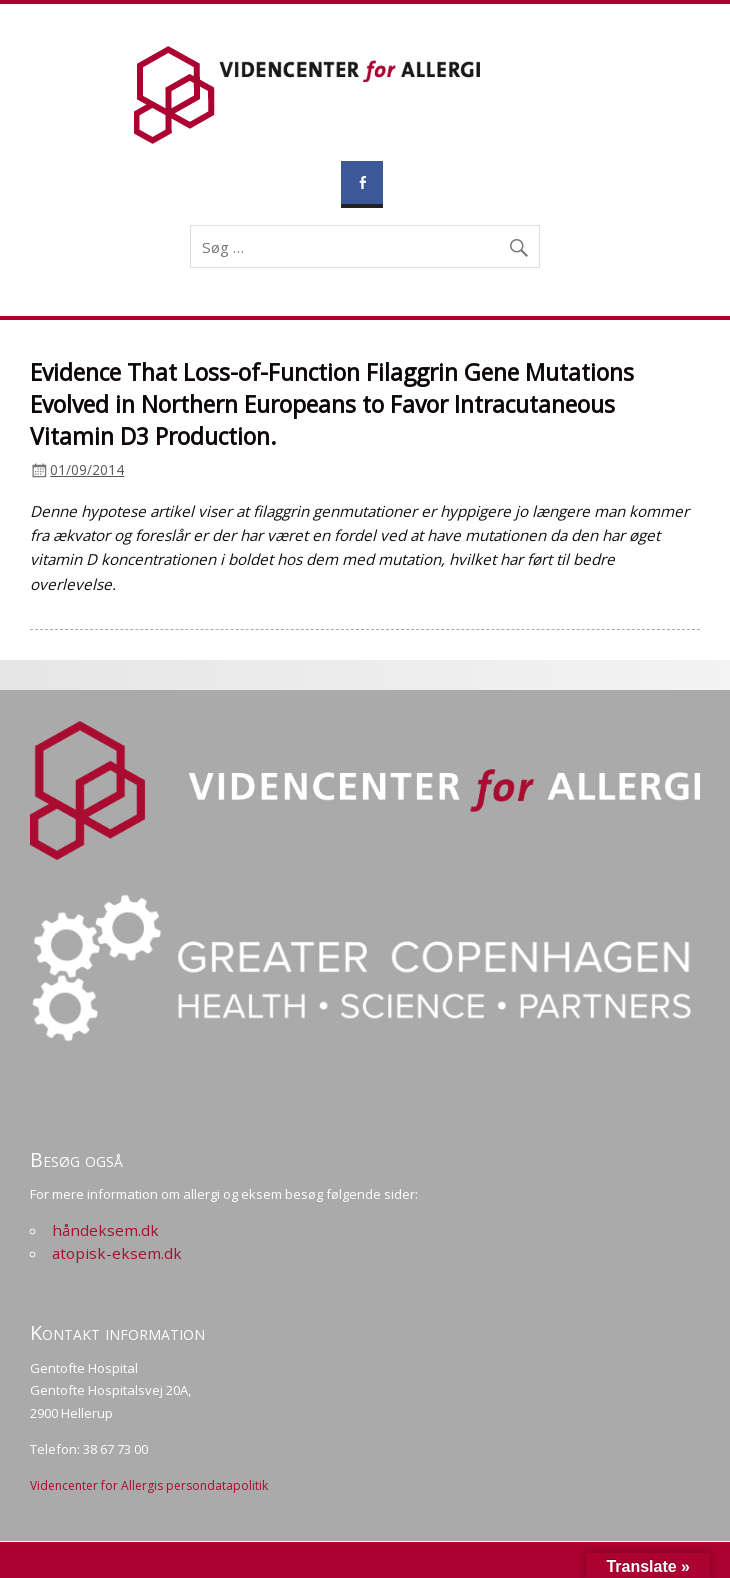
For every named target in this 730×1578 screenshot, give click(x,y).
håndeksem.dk (105, 1230)
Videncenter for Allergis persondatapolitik (149, 1485)
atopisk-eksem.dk (117, 1253)
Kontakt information (117, 1332)
